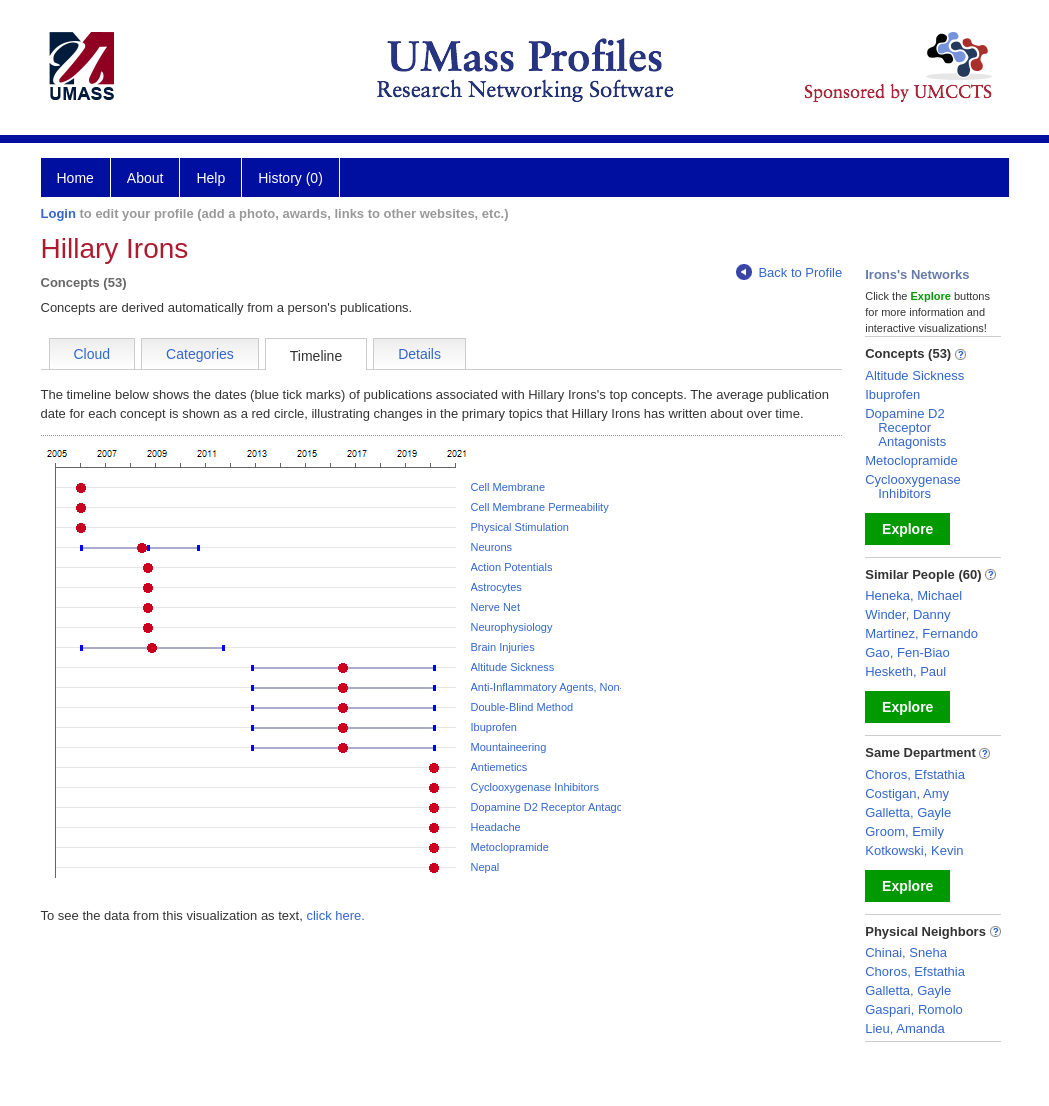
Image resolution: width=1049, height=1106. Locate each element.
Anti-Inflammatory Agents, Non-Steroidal (569, 687)
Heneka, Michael (913, 595)
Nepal (485, 867)
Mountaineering (509, 747)
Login (58, 213)
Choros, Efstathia (915, 774)
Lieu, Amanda (905, 1028)
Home (75, 178)
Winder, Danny (907, 614)
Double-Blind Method (522, 707)
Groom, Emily (904, 831)
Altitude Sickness (513, 667)
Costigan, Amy (907, 793)
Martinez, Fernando (921, 633)
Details (419, 354)
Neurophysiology (512, 627)
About (145, 178)
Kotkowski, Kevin (914, 850)
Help (210, 178)
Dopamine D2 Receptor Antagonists (558, 807)
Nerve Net (496, 607)
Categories (200, 354)
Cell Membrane (508, 487)
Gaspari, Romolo (914, 1009)
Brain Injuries (503, 647)
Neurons (492, 547)
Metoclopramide (510, 847)
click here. (335, 915)
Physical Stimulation (520, 527)
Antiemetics (499, 767)
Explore (907, 529)
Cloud (92, 354)
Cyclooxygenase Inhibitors (535, 787)
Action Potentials (512, 567)
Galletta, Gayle (908, 812)
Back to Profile (789, 272)
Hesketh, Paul (905, 671)
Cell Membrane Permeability (540, 507)
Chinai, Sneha (906, 952)
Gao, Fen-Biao (907, 652)
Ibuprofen (494, 727)
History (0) (290, 178)
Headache (496, 827)
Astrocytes (496, 587)
